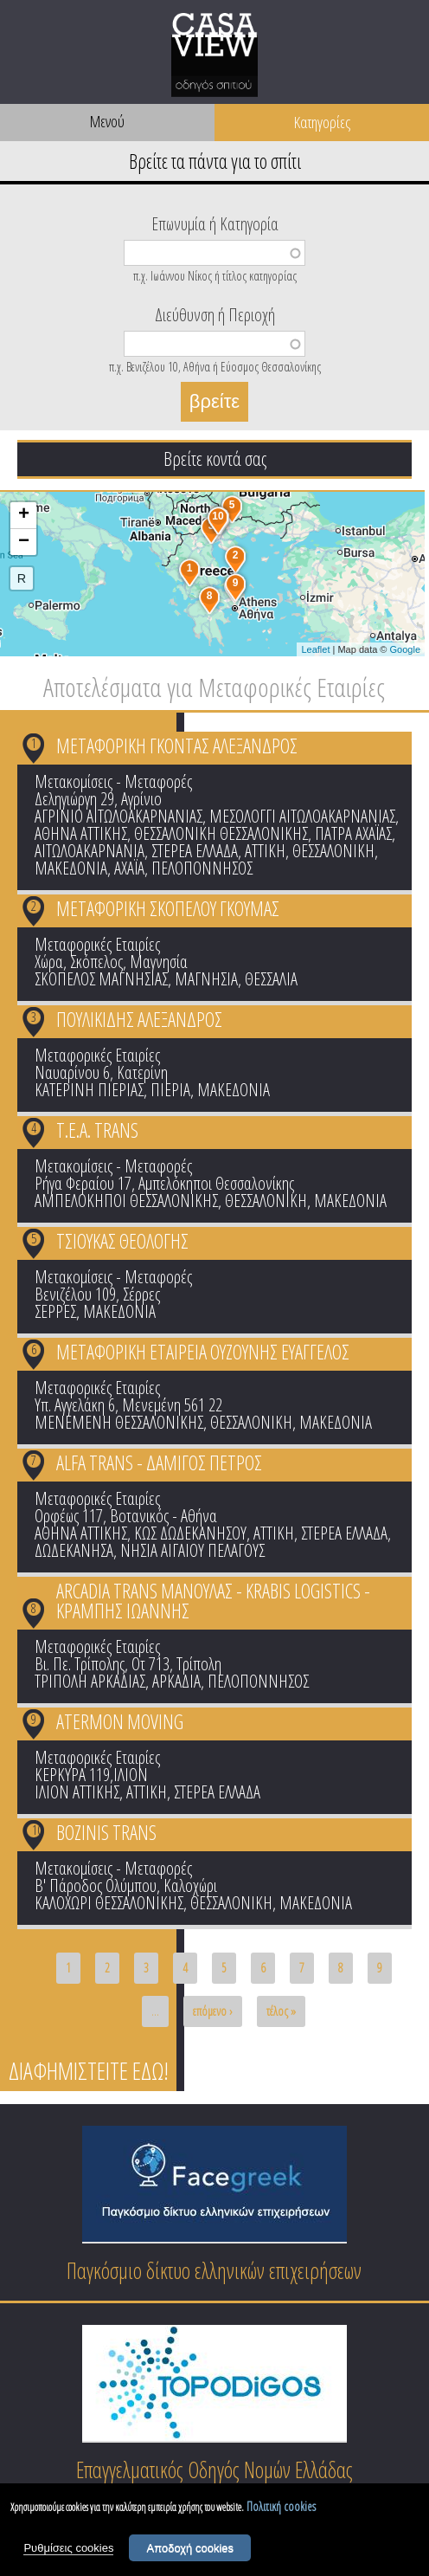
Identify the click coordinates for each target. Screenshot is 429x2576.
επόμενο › (213, 2011)
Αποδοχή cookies (190, 2550)
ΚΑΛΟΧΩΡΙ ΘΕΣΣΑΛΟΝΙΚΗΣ (109, 1902)
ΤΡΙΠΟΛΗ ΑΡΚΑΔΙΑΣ (90, 1681)
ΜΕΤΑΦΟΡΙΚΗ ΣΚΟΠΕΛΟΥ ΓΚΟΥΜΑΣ (167, 908)
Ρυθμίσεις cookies (68, 2550)
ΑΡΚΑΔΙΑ (176, 1681)
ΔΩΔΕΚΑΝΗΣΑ (74, 1550)
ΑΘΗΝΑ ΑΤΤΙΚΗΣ (81, 833)
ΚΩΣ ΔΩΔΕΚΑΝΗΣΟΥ (190, 1533)
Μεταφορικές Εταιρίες (97, 944)
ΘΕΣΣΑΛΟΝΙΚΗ (333, 850)
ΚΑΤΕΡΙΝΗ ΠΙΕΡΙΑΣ (89, 1089)
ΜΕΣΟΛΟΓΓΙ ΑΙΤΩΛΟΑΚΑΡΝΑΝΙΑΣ (302, 816)
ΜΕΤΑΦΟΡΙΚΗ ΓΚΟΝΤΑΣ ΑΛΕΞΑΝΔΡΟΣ (177, 745)
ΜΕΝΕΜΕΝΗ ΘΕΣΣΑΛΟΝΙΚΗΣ (119, 1422)
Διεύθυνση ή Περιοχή (215, 313)
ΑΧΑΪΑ (129, 868)
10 (37, 1829)
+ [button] (23, 515)
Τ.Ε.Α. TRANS (97, 1130)
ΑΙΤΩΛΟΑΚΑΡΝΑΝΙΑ (89, 850)
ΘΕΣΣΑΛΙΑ (271, 979)
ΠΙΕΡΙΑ (170, 1089)
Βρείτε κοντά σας (214, 458)
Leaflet (315, 649)
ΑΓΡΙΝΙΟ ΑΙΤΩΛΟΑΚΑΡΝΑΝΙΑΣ (118, 816)
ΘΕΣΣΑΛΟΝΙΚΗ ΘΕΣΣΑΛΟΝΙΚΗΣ (221, 833)
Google (405, 649)
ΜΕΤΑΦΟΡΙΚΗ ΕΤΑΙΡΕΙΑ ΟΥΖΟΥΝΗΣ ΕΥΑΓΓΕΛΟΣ (202, 1351)
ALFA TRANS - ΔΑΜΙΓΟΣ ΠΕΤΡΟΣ (159, 1462)
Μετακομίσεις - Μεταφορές (113, 781)
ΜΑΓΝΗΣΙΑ (206, 979)
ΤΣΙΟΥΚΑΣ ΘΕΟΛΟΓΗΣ (122, 1241)
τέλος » (281, 2011)
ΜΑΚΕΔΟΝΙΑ (71, 868)
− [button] (23, 542)
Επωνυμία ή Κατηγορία (215, 222)
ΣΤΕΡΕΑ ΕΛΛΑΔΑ (194, 850)
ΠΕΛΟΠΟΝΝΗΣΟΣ (202, 868)
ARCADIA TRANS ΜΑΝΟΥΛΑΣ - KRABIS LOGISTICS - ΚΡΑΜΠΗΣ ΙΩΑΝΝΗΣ (213, 1600)
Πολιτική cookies (281, 2509)
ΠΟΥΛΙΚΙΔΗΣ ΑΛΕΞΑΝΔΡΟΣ (139, 1019)
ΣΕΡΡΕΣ (55, 1311)
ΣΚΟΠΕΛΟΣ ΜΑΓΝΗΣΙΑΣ (101, 979)
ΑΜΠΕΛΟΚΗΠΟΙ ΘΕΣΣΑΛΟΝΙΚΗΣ (126, 1200)
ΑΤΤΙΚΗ (265, 850)
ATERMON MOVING (119, 1721)
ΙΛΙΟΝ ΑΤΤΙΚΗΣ (77, 1792)
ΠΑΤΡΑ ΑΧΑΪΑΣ (353, 833)
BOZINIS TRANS (106, 1832)
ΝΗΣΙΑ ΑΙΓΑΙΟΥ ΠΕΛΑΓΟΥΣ (192, 1550)
